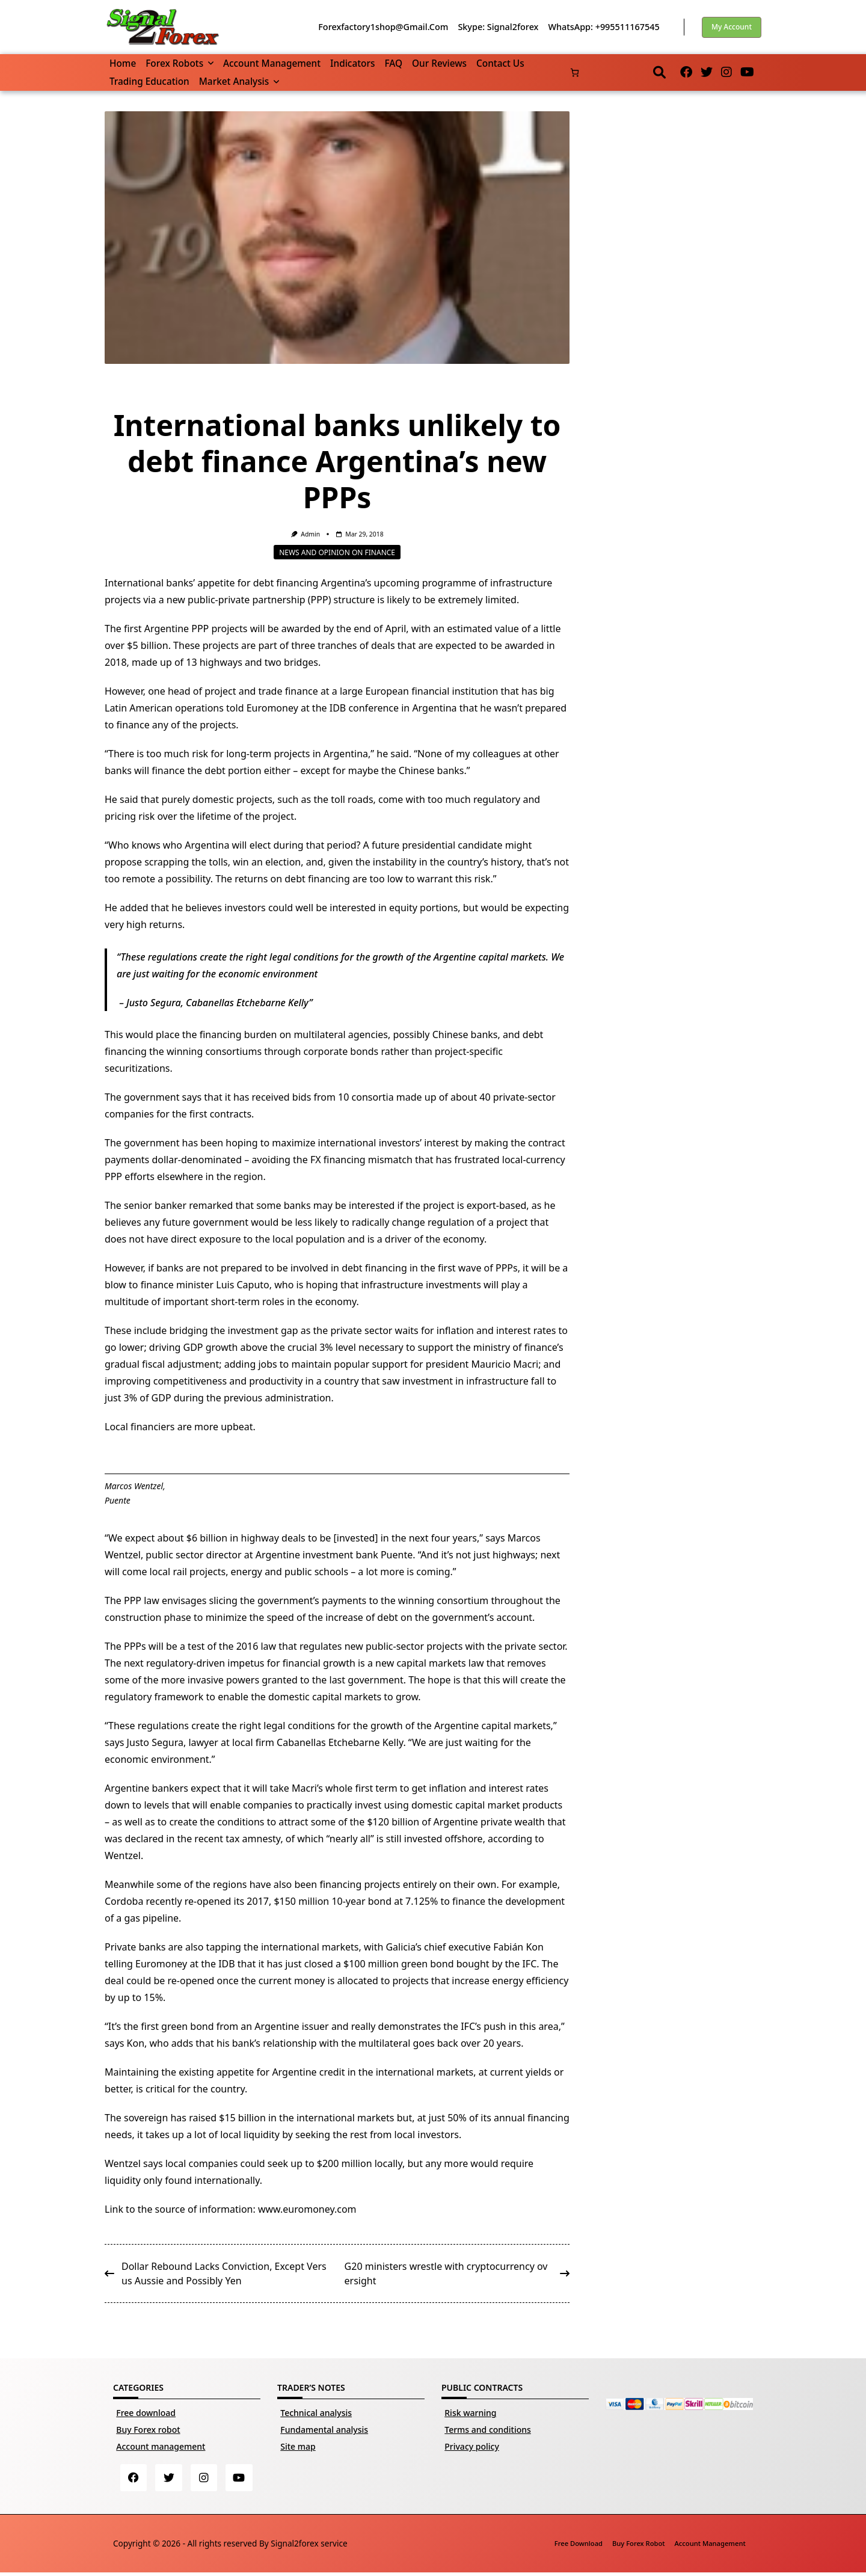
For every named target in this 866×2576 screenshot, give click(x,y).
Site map (297, 2446)
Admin (310, 534)
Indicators (352, 63)
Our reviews (439, 63)
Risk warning (470, 2412)
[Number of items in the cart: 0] (574, 72)
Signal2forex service (309, 2546)
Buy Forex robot (148, 2429)
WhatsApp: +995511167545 (603, 26)
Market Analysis (239, 81)
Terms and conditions (487, 2429)
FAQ (393, 63)
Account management (272, 63)
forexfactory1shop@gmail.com (383, 26)
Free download (146, 2412)
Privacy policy (471, 2446)
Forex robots (179, 63)
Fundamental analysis (324, 2429)
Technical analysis (316, 2412)
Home (122, 63)
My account (731, 27)
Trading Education (149, 81)
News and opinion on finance (337, 552)
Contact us (500, 63)
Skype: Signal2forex (498, 26)
